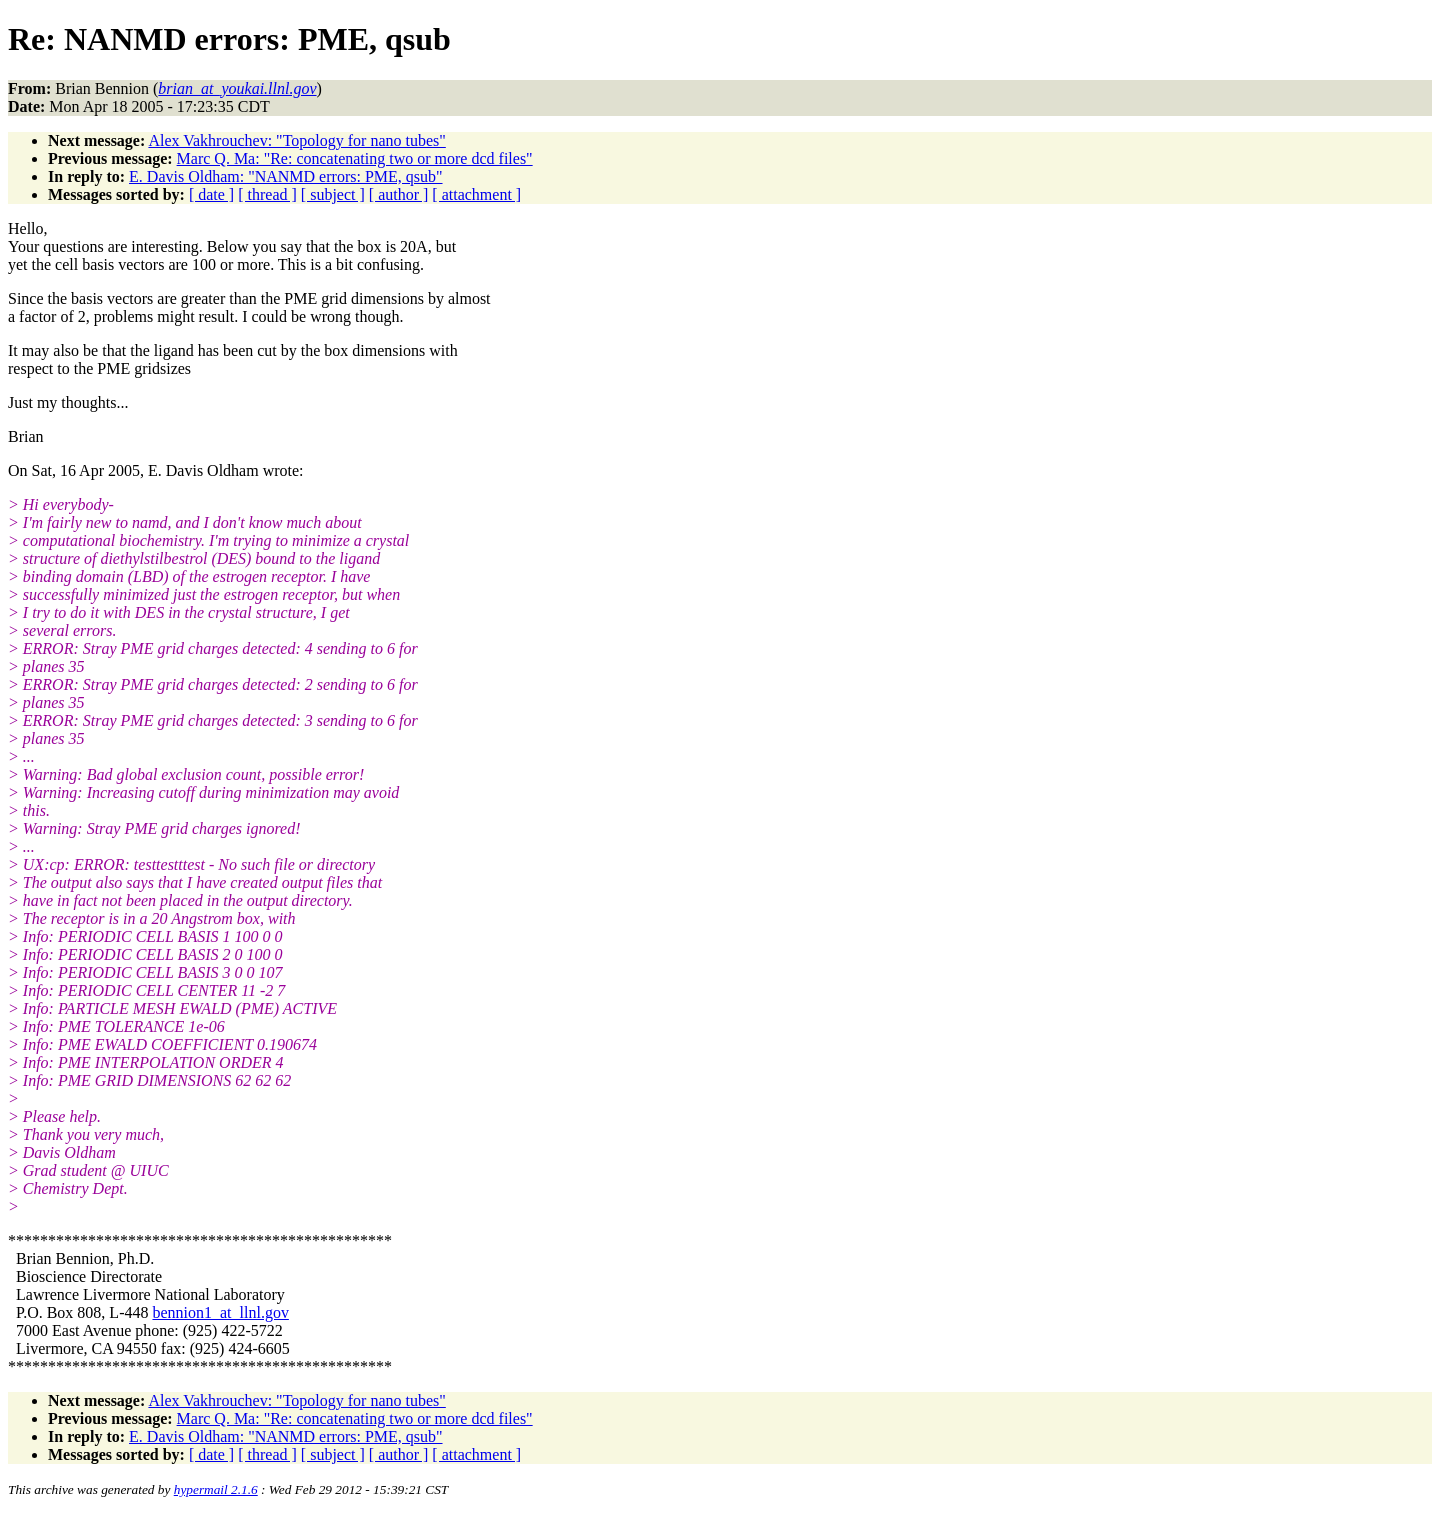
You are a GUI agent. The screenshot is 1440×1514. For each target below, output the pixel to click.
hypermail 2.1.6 (216, 1489)
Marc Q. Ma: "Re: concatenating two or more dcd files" (355, 158)
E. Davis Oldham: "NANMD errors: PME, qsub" (285, 176)
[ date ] (211, 194)
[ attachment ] (476, 194)
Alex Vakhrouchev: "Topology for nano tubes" (296, 140)
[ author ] (399, 194)
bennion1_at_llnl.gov (220, 1312)
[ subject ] (333, 194)
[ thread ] (267, 194)
